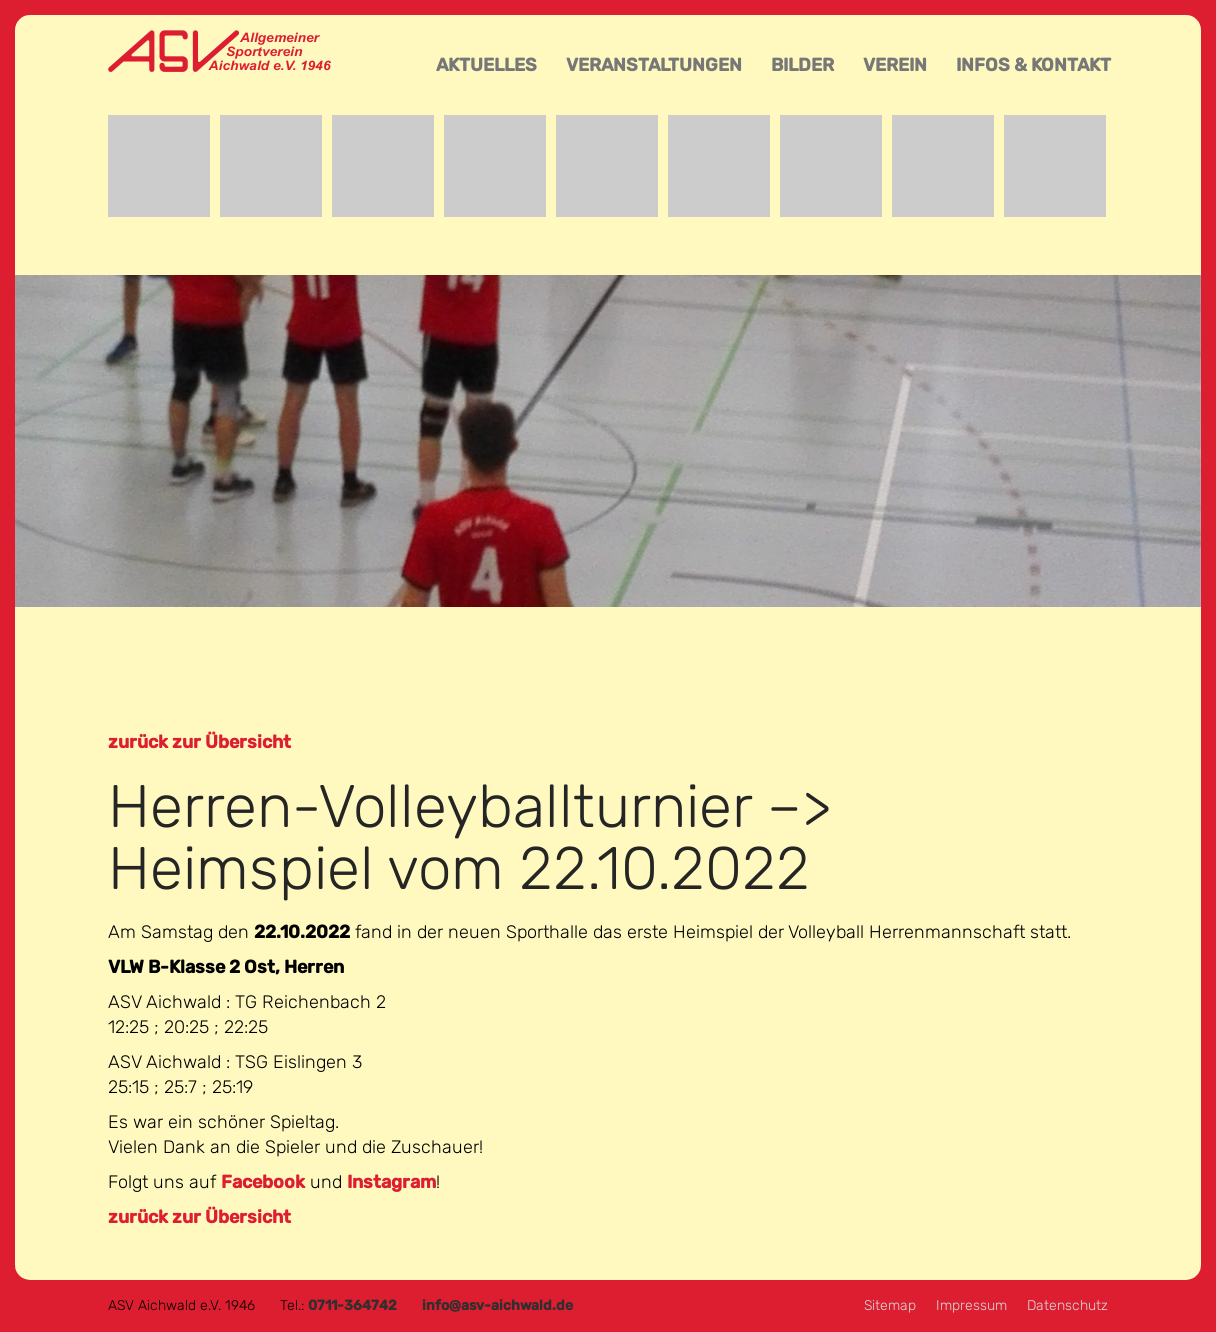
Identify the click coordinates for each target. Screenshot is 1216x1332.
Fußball (495, 166)
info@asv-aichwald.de (497, 1305)
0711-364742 (352, 1305)
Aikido (607, 166)
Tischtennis (831, 166)
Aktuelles (486, 65)
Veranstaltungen (654, 65)
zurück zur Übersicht (199, 742)
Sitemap (890, 1305)
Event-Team (383, 166)
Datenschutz (1067, 1305)
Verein (895, 65)
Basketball (271, 166)
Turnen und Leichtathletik (943, 166)
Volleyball (1055, 166)
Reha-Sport (719, 166)
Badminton (159, 166)
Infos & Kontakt (1033, 65)
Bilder (802, 65)
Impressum (971, 1305)
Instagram (391, 1182)
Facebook (263, 1182)
